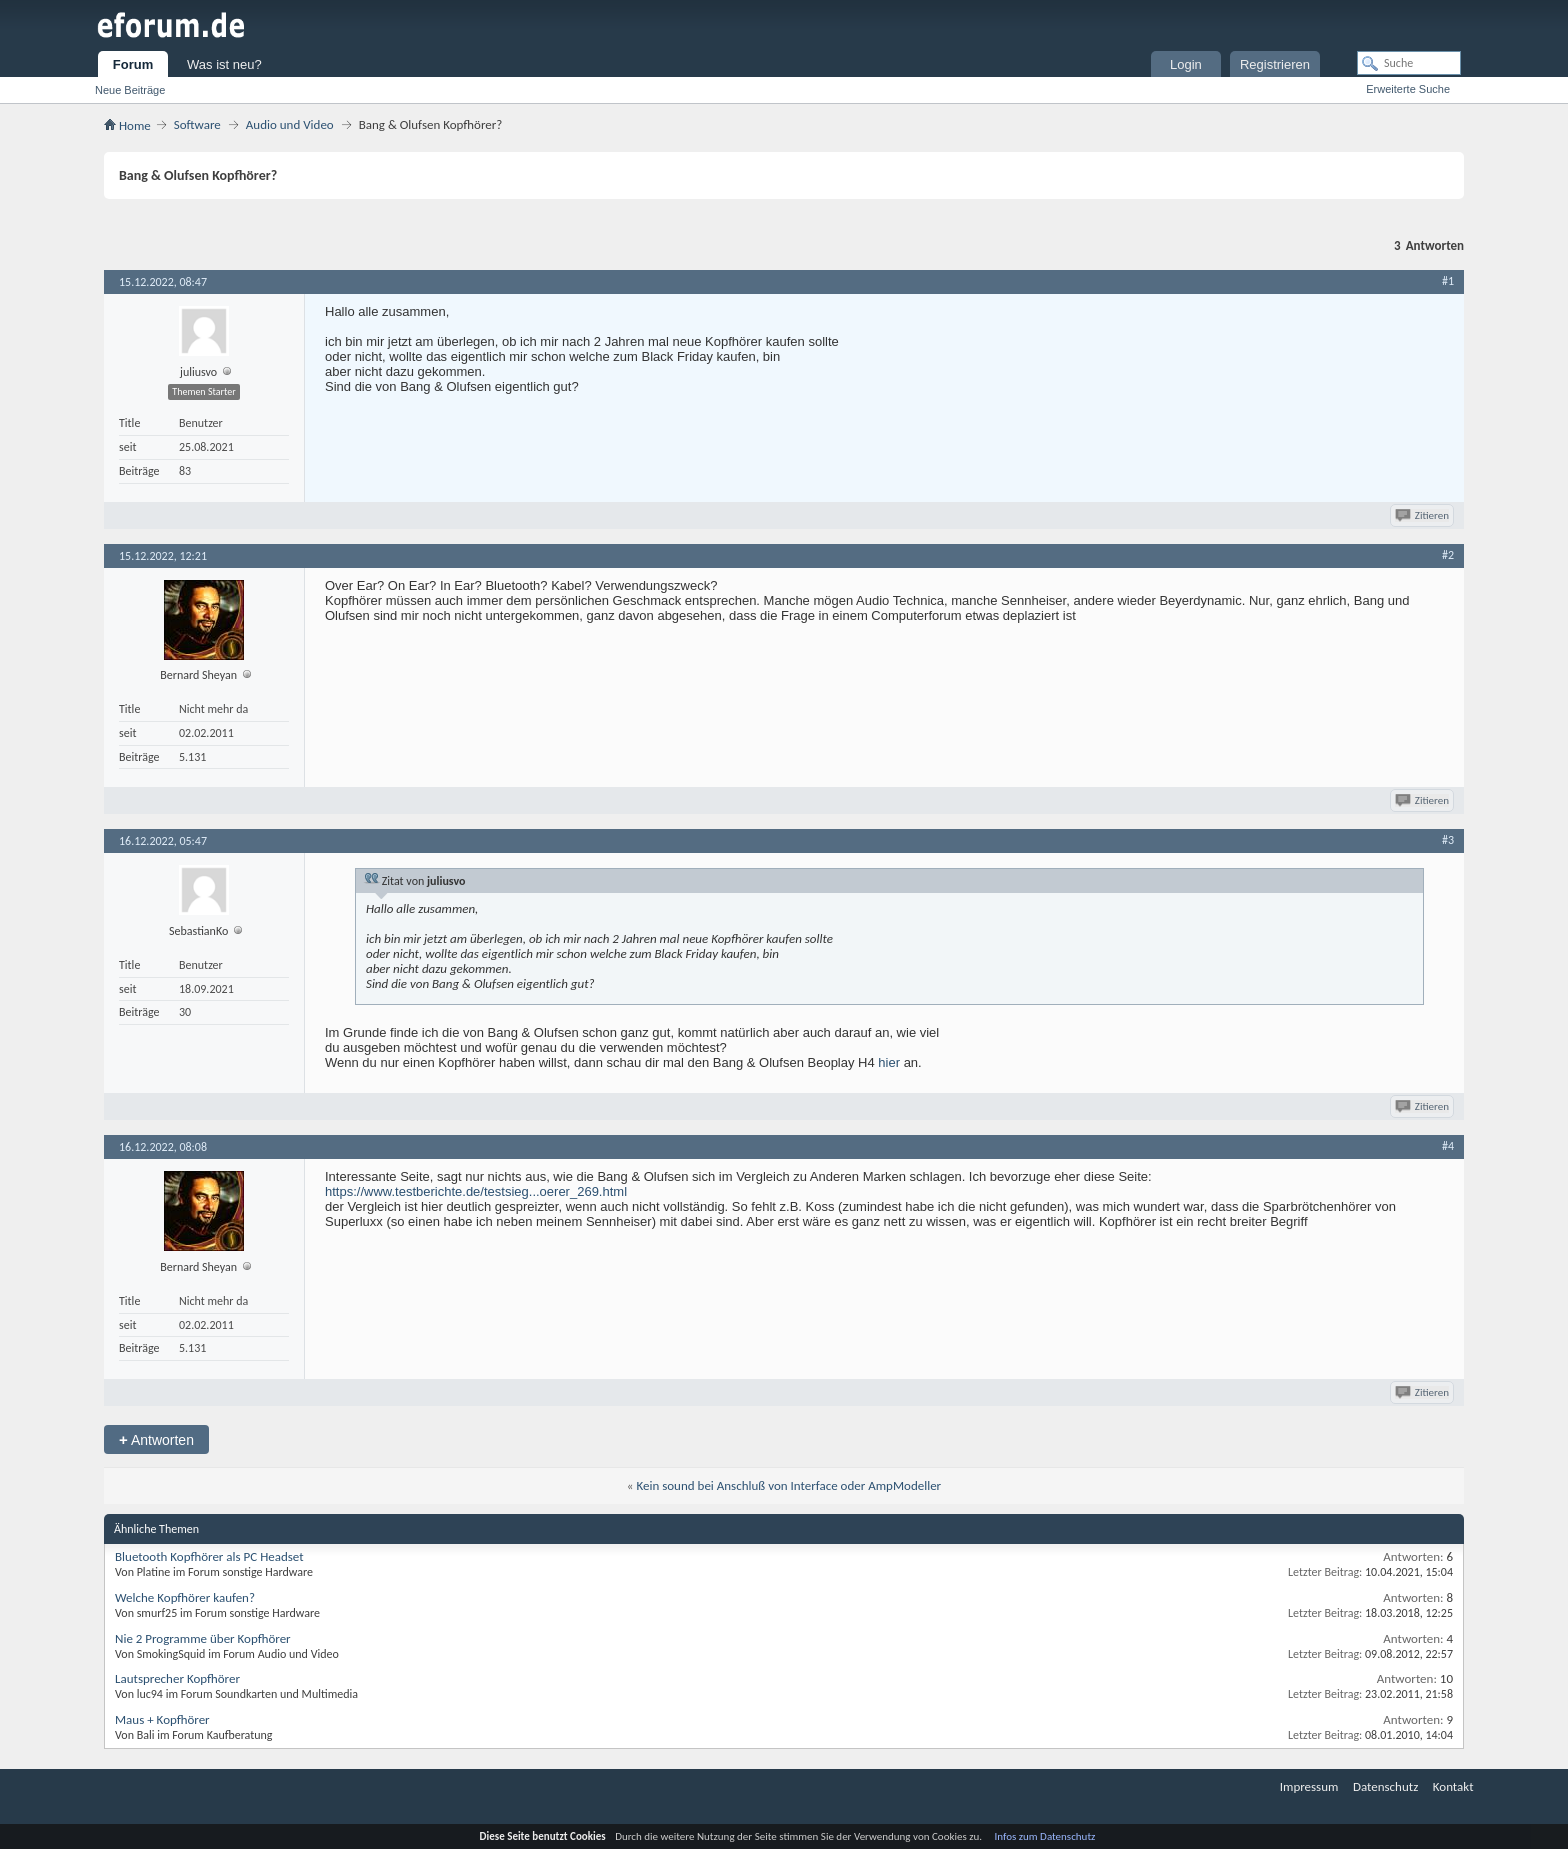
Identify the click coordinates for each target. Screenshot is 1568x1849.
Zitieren (1423, 515)
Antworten (156, 1439)
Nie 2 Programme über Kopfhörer (203, 1638)
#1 (1448, 281)
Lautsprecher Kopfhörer (177, 1678)
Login (1186, 64)
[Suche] (1409, 63)
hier (889, 1062)
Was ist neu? (224, 64)
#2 (1448, 555)
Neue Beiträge (130, 90)
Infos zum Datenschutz (1045, 1836)
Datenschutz (1385, 1786)
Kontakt (1453, 1786)
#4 (1448, 1146)
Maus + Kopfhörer (162, 1719)
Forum (133, 64)
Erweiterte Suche (1408, 89)
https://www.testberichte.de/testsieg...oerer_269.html (476, 1191)
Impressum (1309, 1786)
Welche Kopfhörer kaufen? (185, 1597)
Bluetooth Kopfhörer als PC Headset (209, 1556)
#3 (1448, 840)
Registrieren (1275, 64)
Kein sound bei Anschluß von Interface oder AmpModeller (788, 1485)
